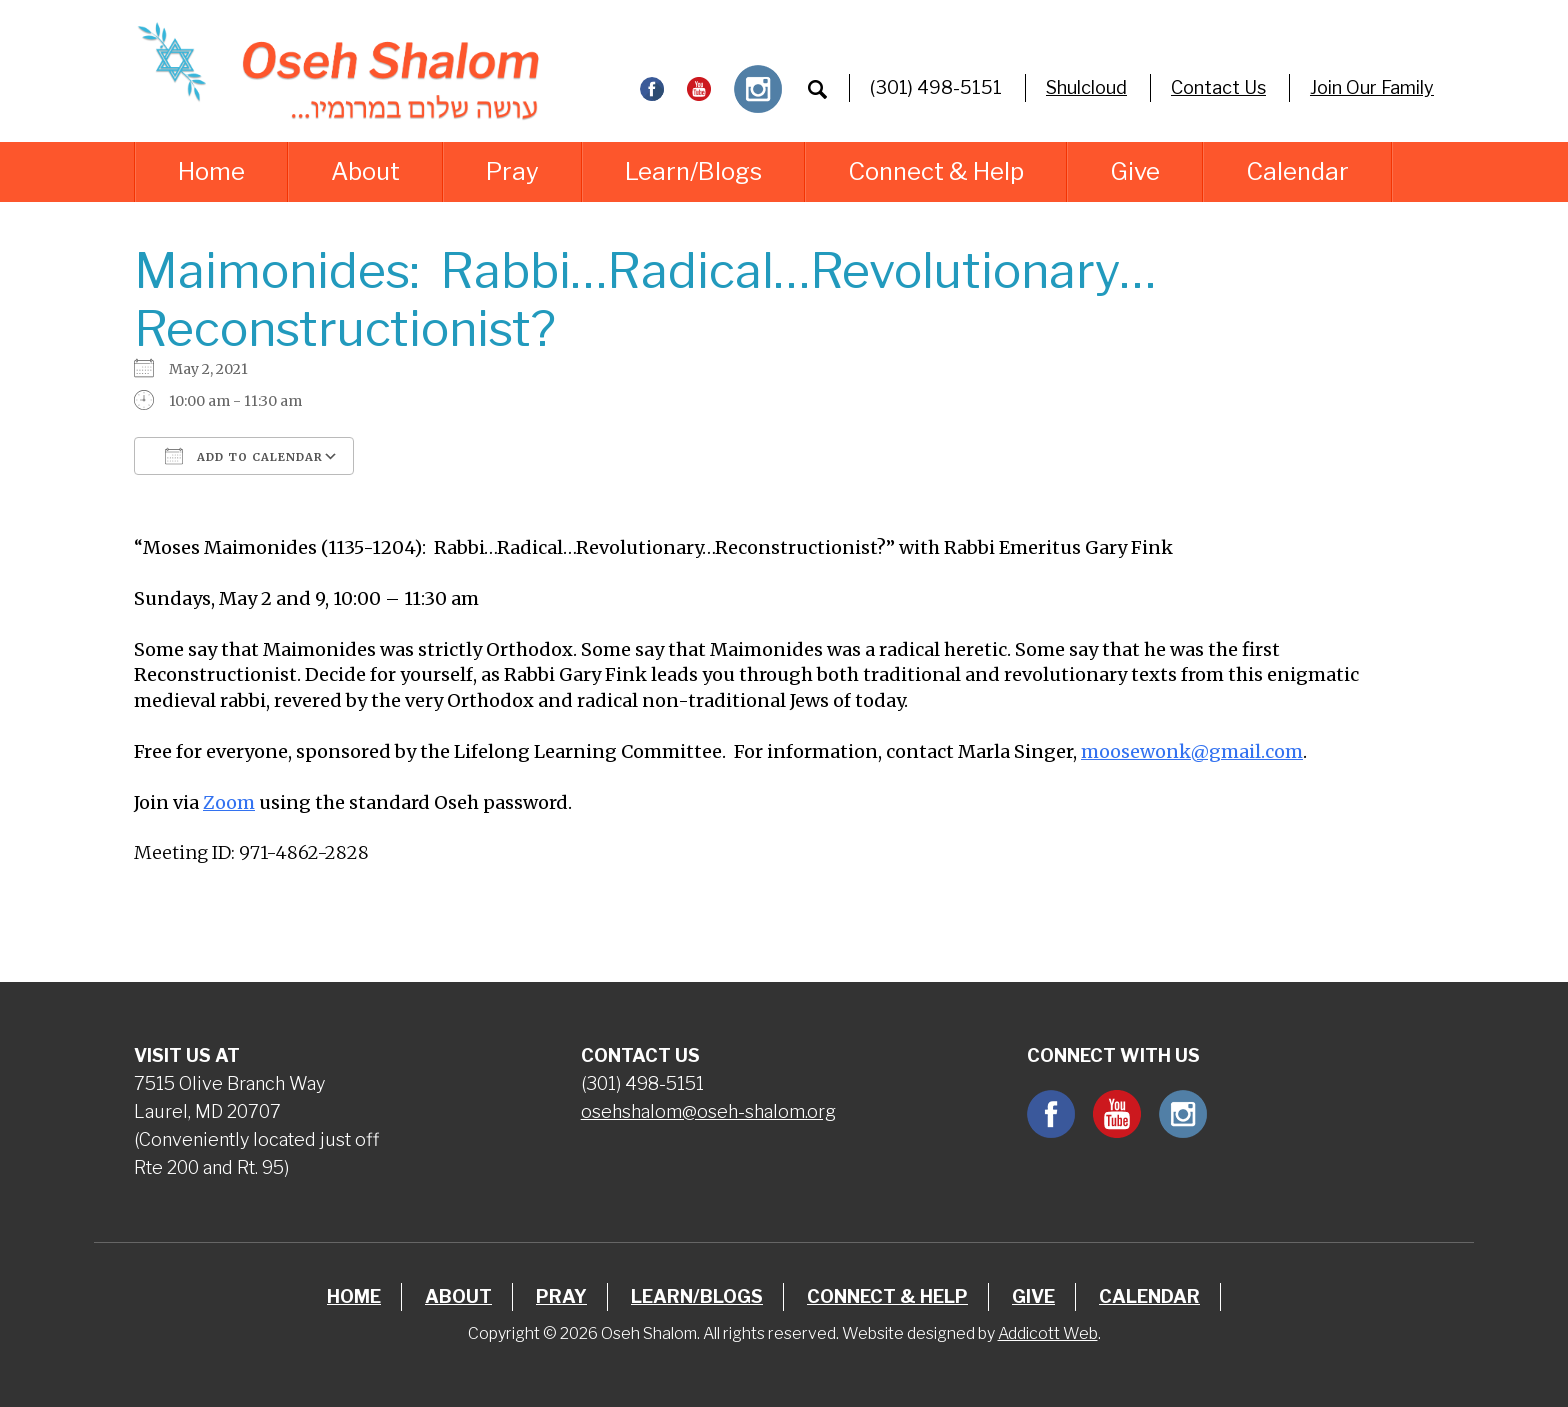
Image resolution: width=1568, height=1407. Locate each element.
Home (211, 171)
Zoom (229, 802)
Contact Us (1218, 87)
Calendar (1297, 171)
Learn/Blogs (693, 171)
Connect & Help (936, 171)
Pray (512, 171)
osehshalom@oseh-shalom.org (708, 1111)
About (365, 171)
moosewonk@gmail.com (1192, 751)
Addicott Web (1048, 1333)
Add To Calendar (244, 456)
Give (1135, 171)
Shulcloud (1086, 87)
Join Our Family (1372, 87)
